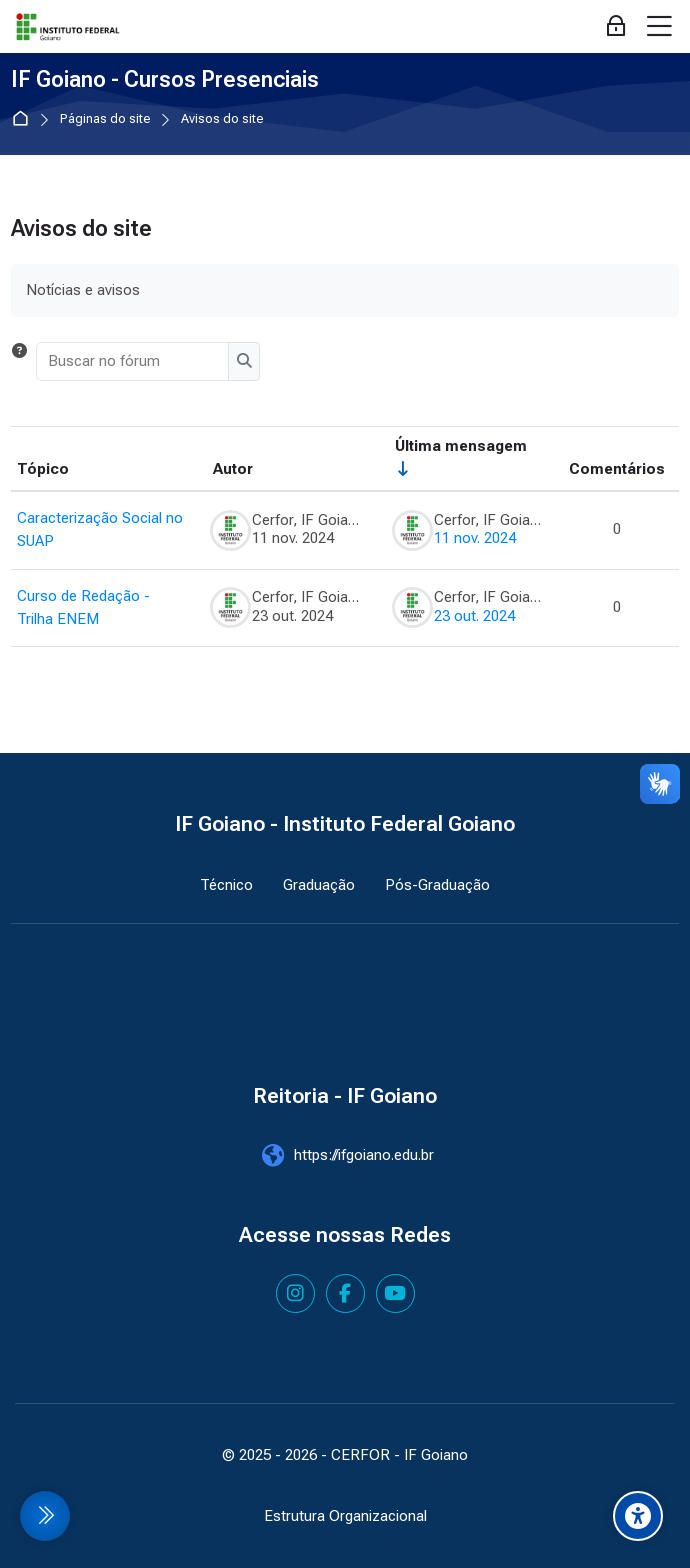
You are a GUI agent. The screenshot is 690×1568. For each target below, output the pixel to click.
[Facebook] (345, 1293)
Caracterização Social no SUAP (100, 529)
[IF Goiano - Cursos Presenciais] (68, 27)
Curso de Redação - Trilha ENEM (83, 607)
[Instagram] (295, 1293)
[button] (19, 361)
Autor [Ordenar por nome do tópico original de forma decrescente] (233, 469)
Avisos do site (222, 119)
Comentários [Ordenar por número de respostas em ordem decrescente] (617, 469)
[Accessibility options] (638, 1516)
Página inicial (24, 119)
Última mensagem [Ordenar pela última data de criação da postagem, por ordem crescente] (461, 446)
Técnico (226, 885)
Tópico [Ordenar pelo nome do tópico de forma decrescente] (43, 469)
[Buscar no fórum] (133, 361)
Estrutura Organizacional (345, 1516)
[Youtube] (395, 1293)
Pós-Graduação (437, 885)
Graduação (319, 885)
